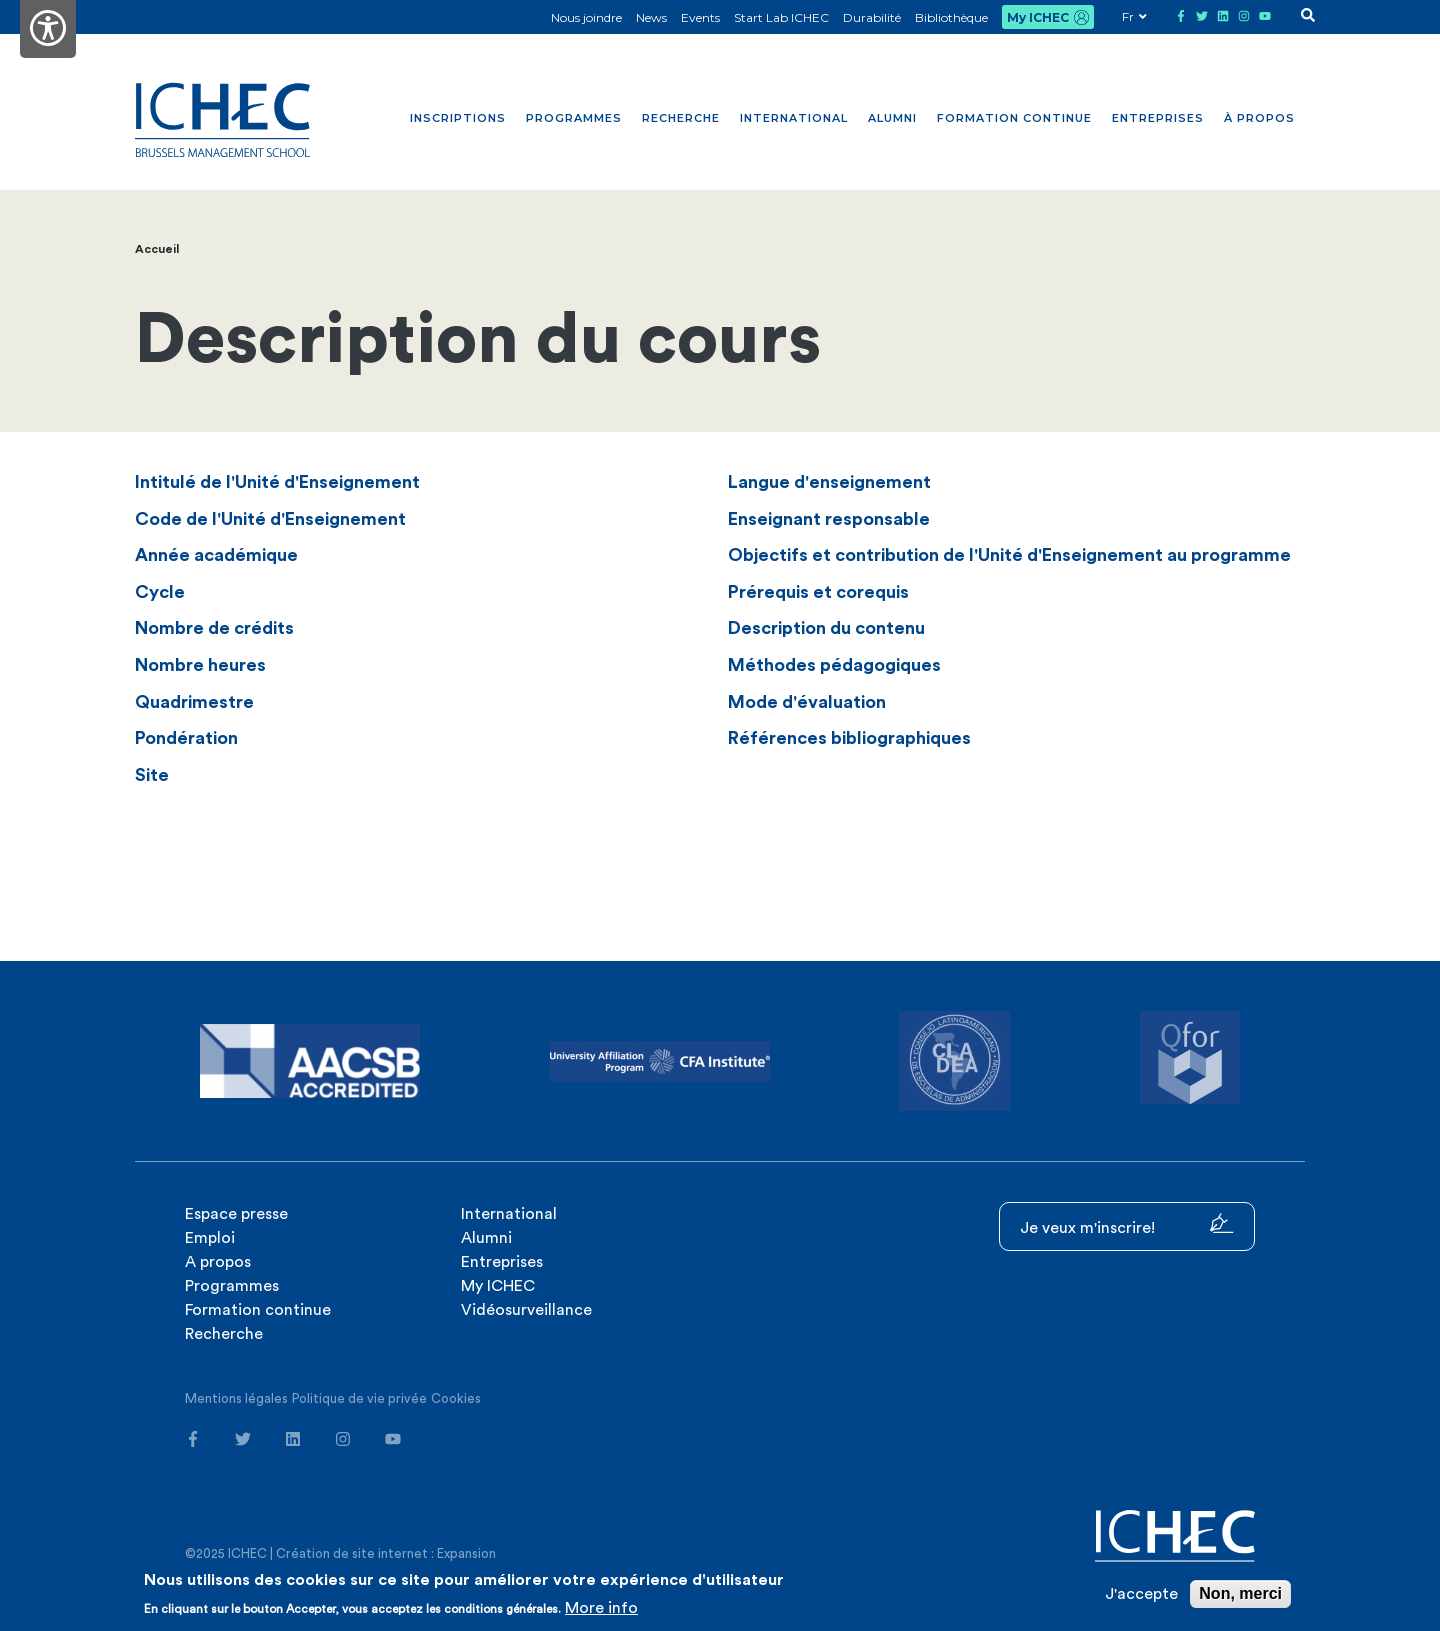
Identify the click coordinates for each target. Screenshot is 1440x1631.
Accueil (157, 249)
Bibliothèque (951, 17)
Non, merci (1240, 1593)
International (794, 118)
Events (700, 17)
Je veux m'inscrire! (1127, 1224)
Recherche (681, 118)
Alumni (892, 118)
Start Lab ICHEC (781, 17)
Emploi (210, 1238)
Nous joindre (586, 17)
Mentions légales (236, 1398)
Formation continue (1014, 118)
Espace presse (236, 1214)
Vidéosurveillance (526, 1310)
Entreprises (1158, 118)
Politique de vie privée (359, 1398)
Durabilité (872, 17)
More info (601, 1608)
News (651, 17)
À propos (1259, 118)
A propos (218, 1262)
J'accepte (1141, 1594)
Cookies (456, 1398)
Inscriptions (458, 118)
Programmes (574, 118)
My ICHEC (1038, 17)
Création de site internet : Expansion (386, 1553)
